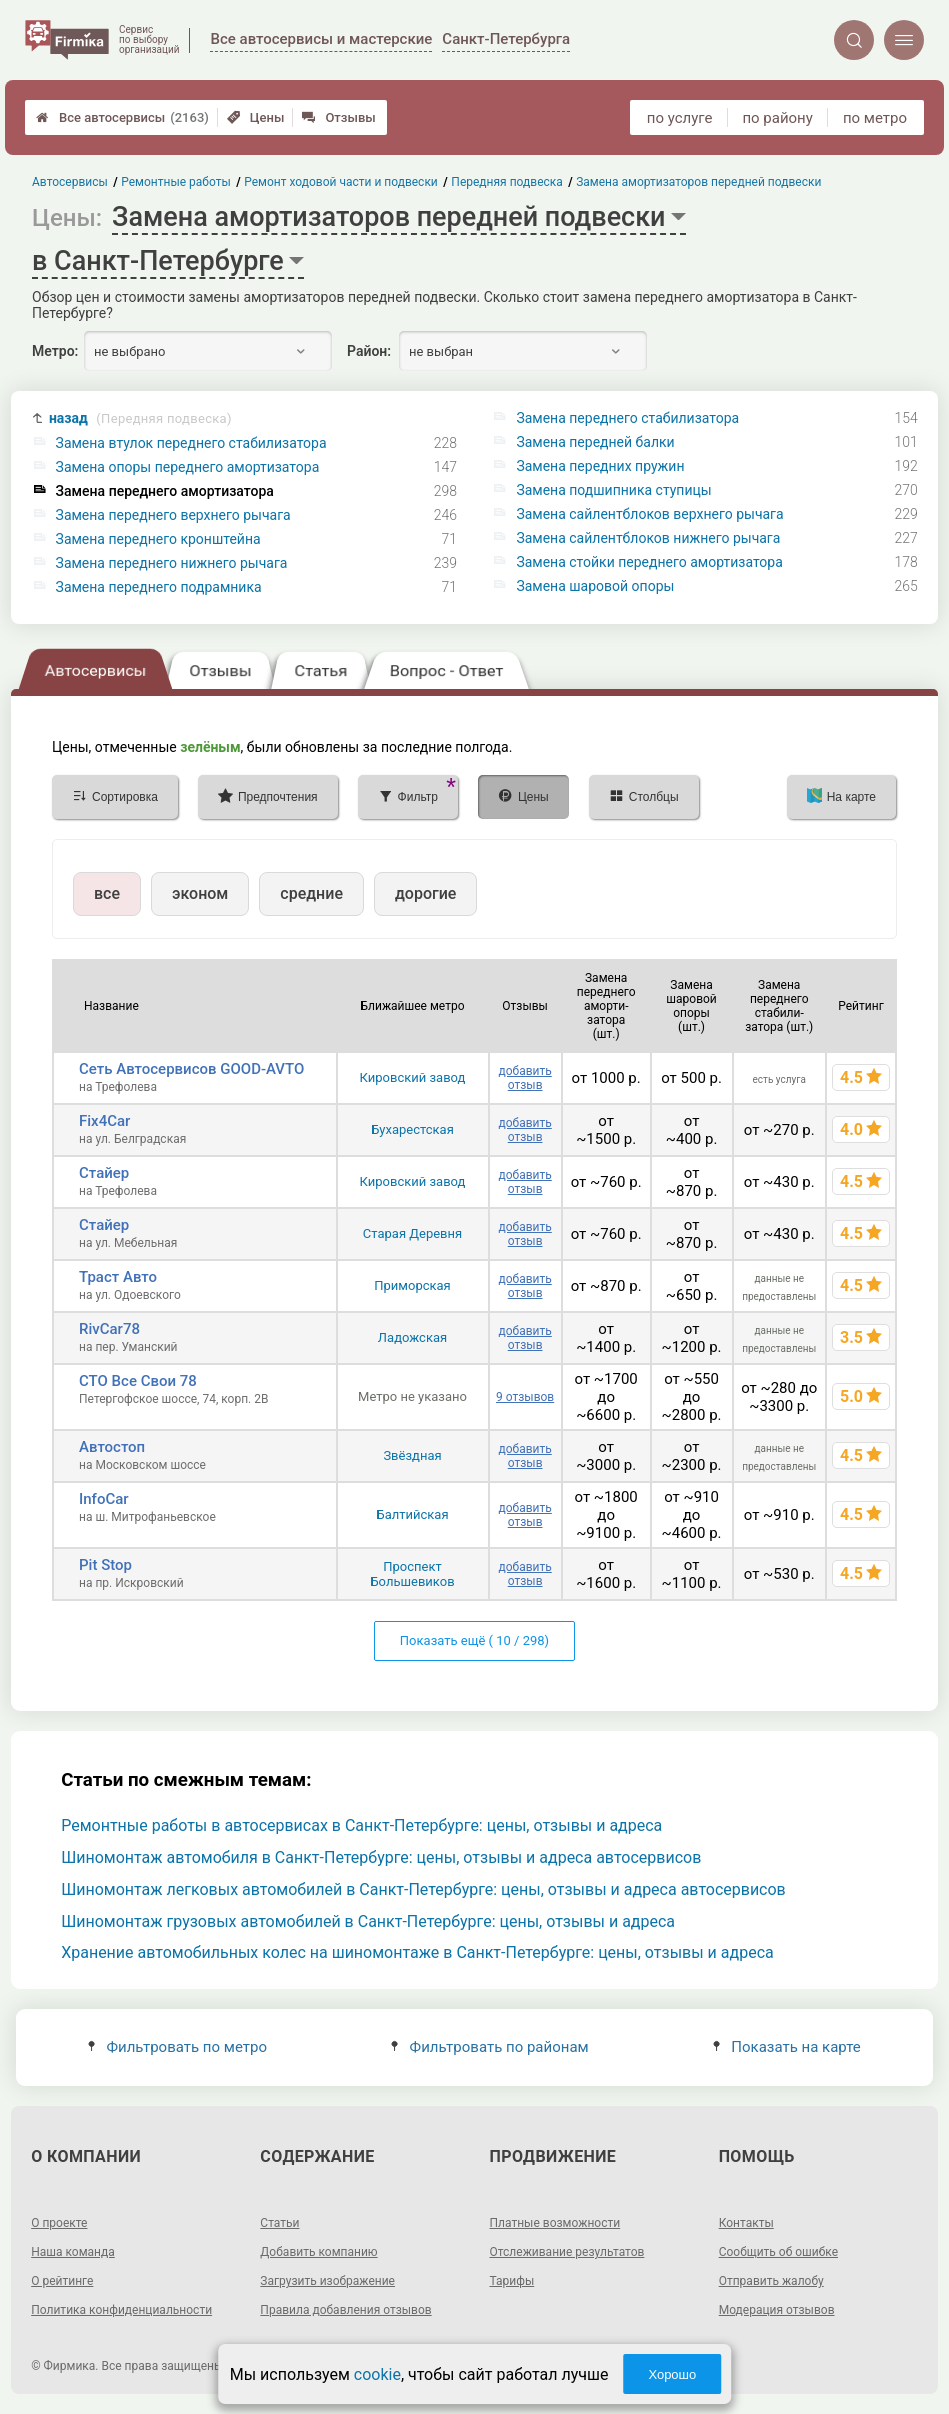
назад (140, 418)
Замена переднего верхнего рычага (173, 515)
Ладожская (412, 1337)
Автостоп (112, 1447)
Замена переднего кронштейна (158, 539)
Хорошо (672, 2374)
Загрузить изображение (327, 2281)
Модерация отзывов (777, 2310)
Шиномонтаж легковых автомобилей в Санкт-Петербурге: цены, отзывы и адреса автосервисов (423, 1889)
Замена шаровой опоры (595, 586)
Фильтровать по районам (489, 2047)
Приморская (412, 1285)
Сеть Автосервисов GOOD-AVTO (191, 1069)
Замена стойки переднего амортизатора (649, 562)
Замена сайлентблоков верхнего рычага (649, 514)
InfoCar (104, 1499)
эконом (200, 893)
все (107, 893)
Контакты (746, 2223)
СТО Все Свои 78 (138, 1381)
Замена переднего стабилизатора (627, 418)
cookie (377, 2374)
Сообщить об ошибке (778, 2252)
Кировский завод (413, 1077)
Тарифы (512, 2281)
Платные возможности (555, 2223)
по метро (875, 118)
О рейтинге (62, 2281)
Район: (369, 351)
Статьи (279, 2223)
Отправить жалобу (771, 2281)
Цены (256, 117)
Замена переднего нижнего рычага (172, 563)
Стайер (104, 1173)
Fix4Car (104, 1121)
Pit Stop (105, 1565)
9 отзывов (525, 1397)
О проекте (59, 2223)
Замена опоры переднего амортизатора (188, 467)
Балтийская (412, 1514)
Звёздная (412, 1455)
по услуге (680, 118)
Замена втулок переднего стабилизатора (191, 443)
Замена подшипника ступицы (613, 490)
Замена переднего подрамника (159, 587)
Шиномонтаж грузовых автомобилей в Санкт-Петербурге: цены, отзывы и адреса (368, 1921)
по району (777, 118)
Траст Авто (118, 1277)
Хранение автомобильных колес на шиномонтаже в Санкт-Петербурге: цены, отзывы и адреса (417, 1952)
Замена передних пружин (600, 466)
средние (311, 893)
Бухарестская (412, 1129)
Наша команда (73, 2252)
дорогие (425, 893)
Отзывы (338, 117)
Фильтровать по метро (177, 2047)
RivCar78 (109, 1329)
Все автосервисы (122, 117)
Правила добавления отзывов (345, 2310)
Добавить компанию (318, 2252)
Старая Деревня (412, 1233)
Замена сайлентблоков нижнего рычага (648, 538)
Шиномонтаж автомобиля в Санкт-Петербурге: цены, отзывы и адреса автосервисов (381, 1857)
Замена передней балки (595, 442)
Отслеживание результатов (567, 2252)
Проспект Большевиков (412, 1574)
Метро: (55, 351)
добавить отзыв (524, 1078)
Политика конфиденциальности (121, 2310)
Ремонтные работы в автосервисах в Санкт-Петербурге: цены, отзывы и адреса (361, 1825)
